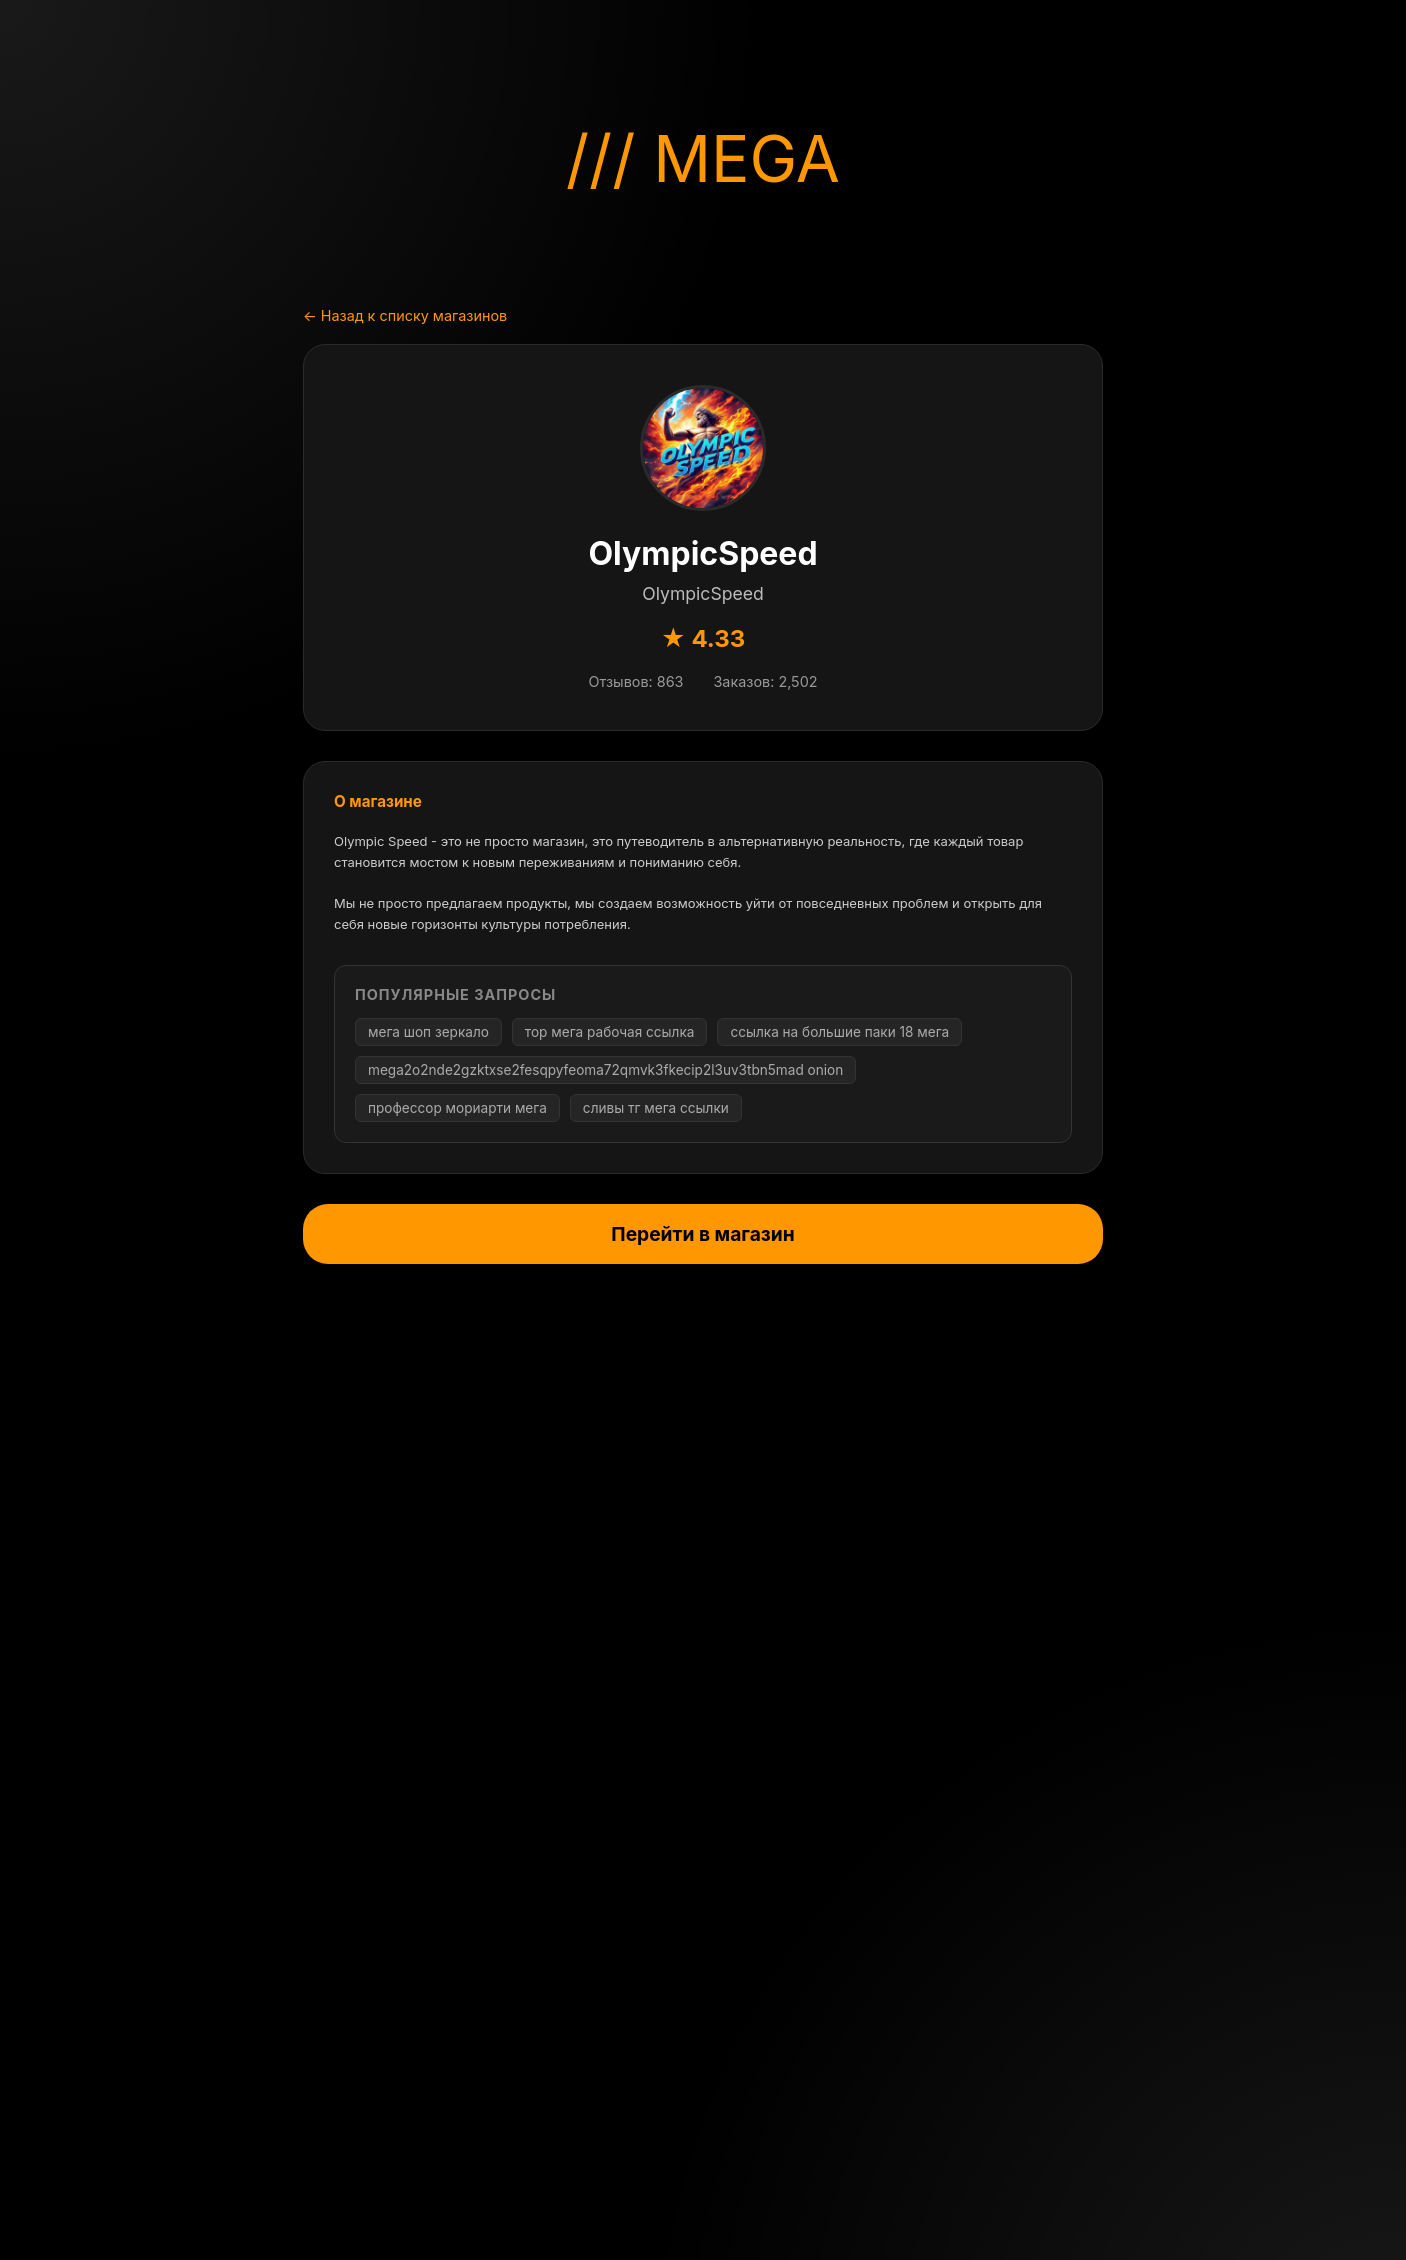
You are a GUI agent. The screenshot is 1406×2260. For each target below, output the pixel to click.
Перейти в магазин (702, 1234)
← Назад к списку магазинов (405, 315)
